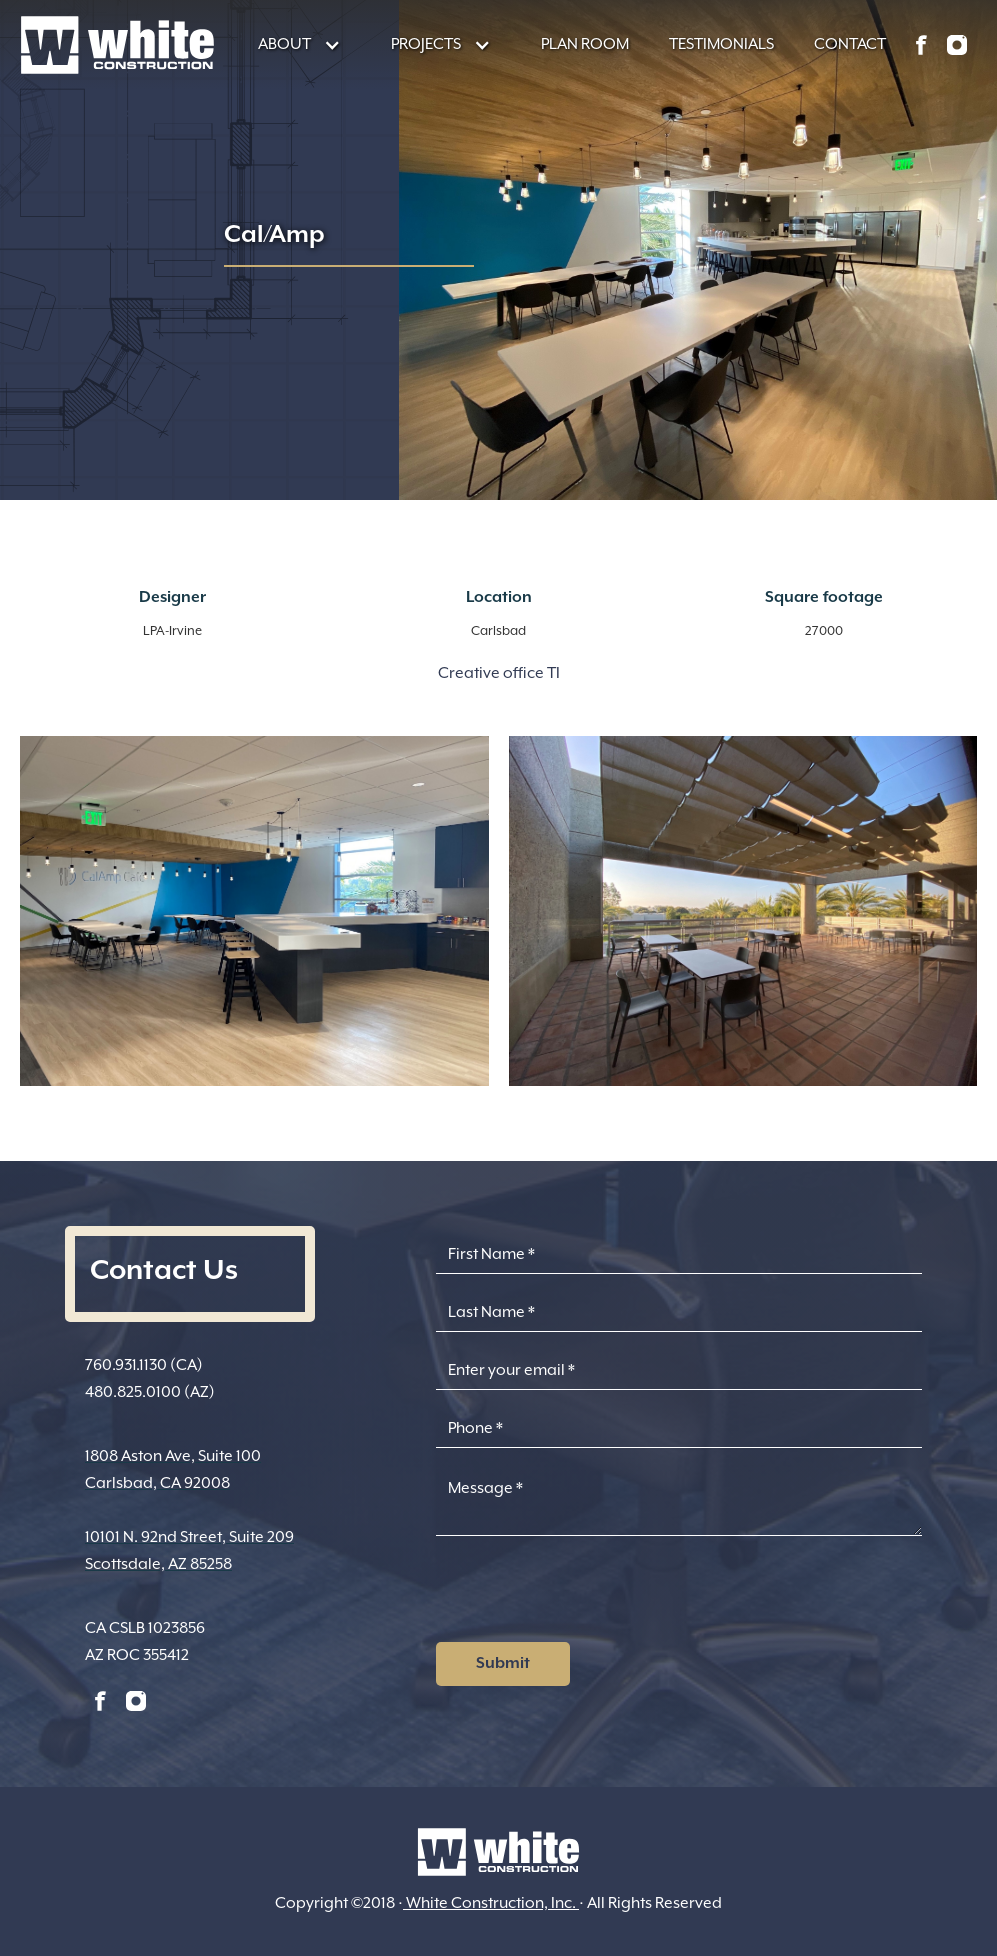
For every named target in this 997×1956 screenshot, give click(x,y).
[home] (117, 45)
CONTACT (850, 44)
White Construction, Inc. (491, 1903)
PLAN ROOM (585, 44)
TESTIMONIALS (721, 44)
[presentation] (588, 1595)
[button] (289, 44)
